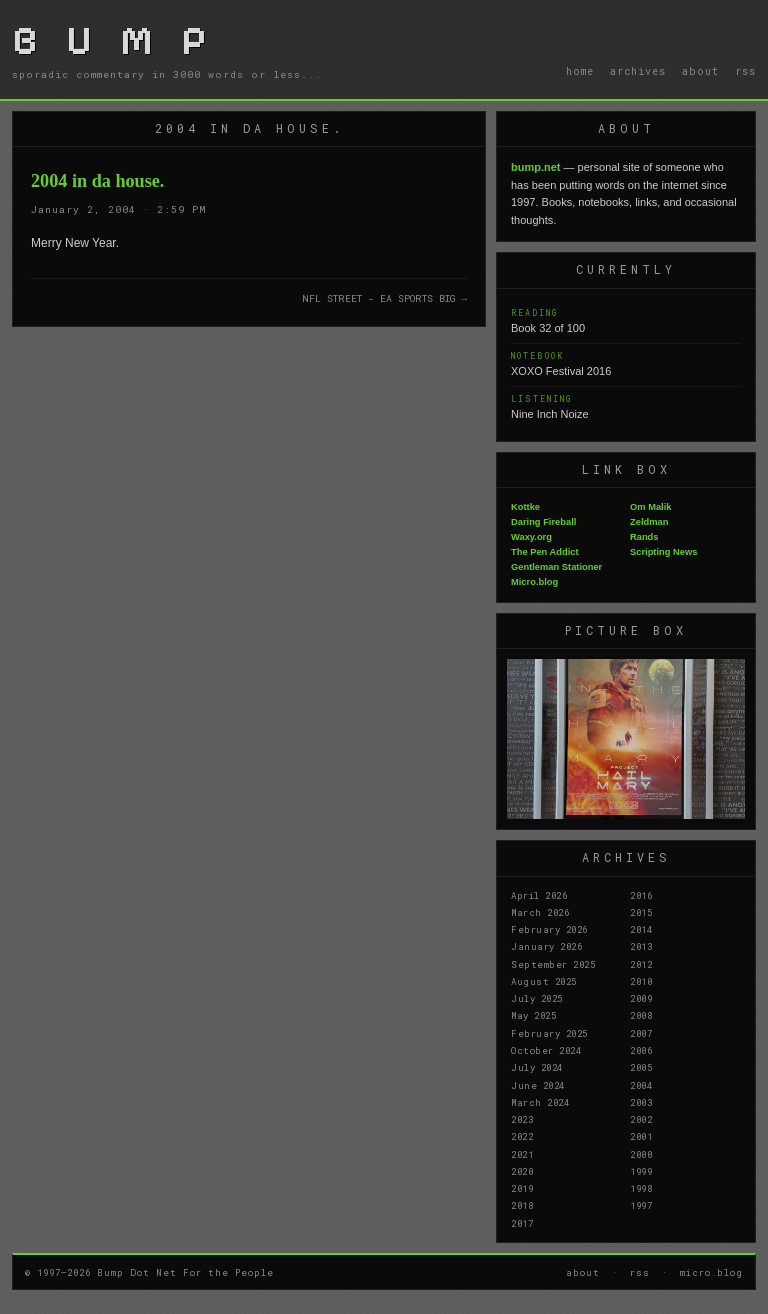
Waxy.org (531, 537)
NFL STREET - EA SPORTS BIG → (384, 298)
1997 (641, 1205)
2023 (522, 1119)
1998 (641, 1188)
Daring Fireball (543, 522)
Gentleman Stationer (556, 567)
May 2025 (533, 1015)
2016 (641, 895)
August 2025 (544, 981)
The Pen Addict (545, 552)
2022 (522, 1136)
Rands (644, 537)
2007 (641, 1033)
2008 (641, 1015)
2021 (522, 1154)
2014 (641, 929)
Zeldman (649, 522)
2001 (641, 1136)
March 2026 (540, 912)
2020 (522, 1171)
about (700, 71)
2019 (522, 1188)
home (580, 71)
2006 (641, 1050)
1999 (641, 1171)
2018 (522, 1205)
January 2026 (546, 946)
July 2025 (537, 998)
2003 (641, 1102)
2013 (641, 946)
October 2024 (546, 1050)
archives (638, 71)
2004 (641, 1085)
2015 (641, 912)
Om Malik (650, 507)
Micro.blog (534, 582)
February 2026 (549, 929)
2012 (641, 964)
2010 (641, 981)
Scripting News (663, 552)
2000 (641, 1154)
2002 (641, 1119)
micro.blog (711, 1272)
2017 (522, 1223)
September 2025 (553, 964)
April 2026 (539, 895)
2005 (641, 1067)
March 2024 (540, 1102)
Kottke (525, 507)
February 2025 (549, 1033)
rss (745, 71)
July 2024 (537, 1067)
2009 (641, 998)
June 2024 (538, 1085)
